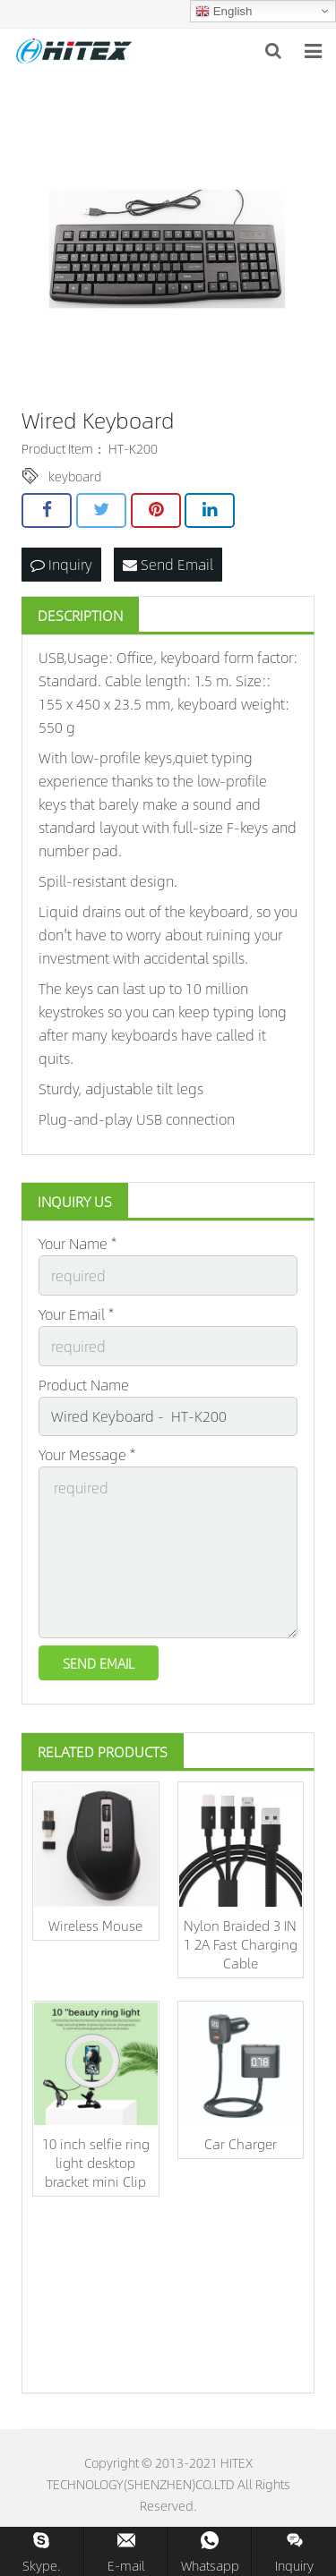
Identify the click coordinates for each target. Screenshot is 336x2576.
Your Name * (77, 1243)
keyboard (74, 476)
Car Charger (240, 2143)
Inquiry (61, 564)
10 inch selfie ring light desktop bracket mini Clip (96, 2162)
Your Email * (76, 1314)
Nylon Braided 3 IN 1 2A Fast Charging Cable (240, 1944)
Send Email (168, 564)
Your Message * (87, 1454)
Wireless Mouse (95, 1925)
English (223, 11)
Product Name (84, 1384)
